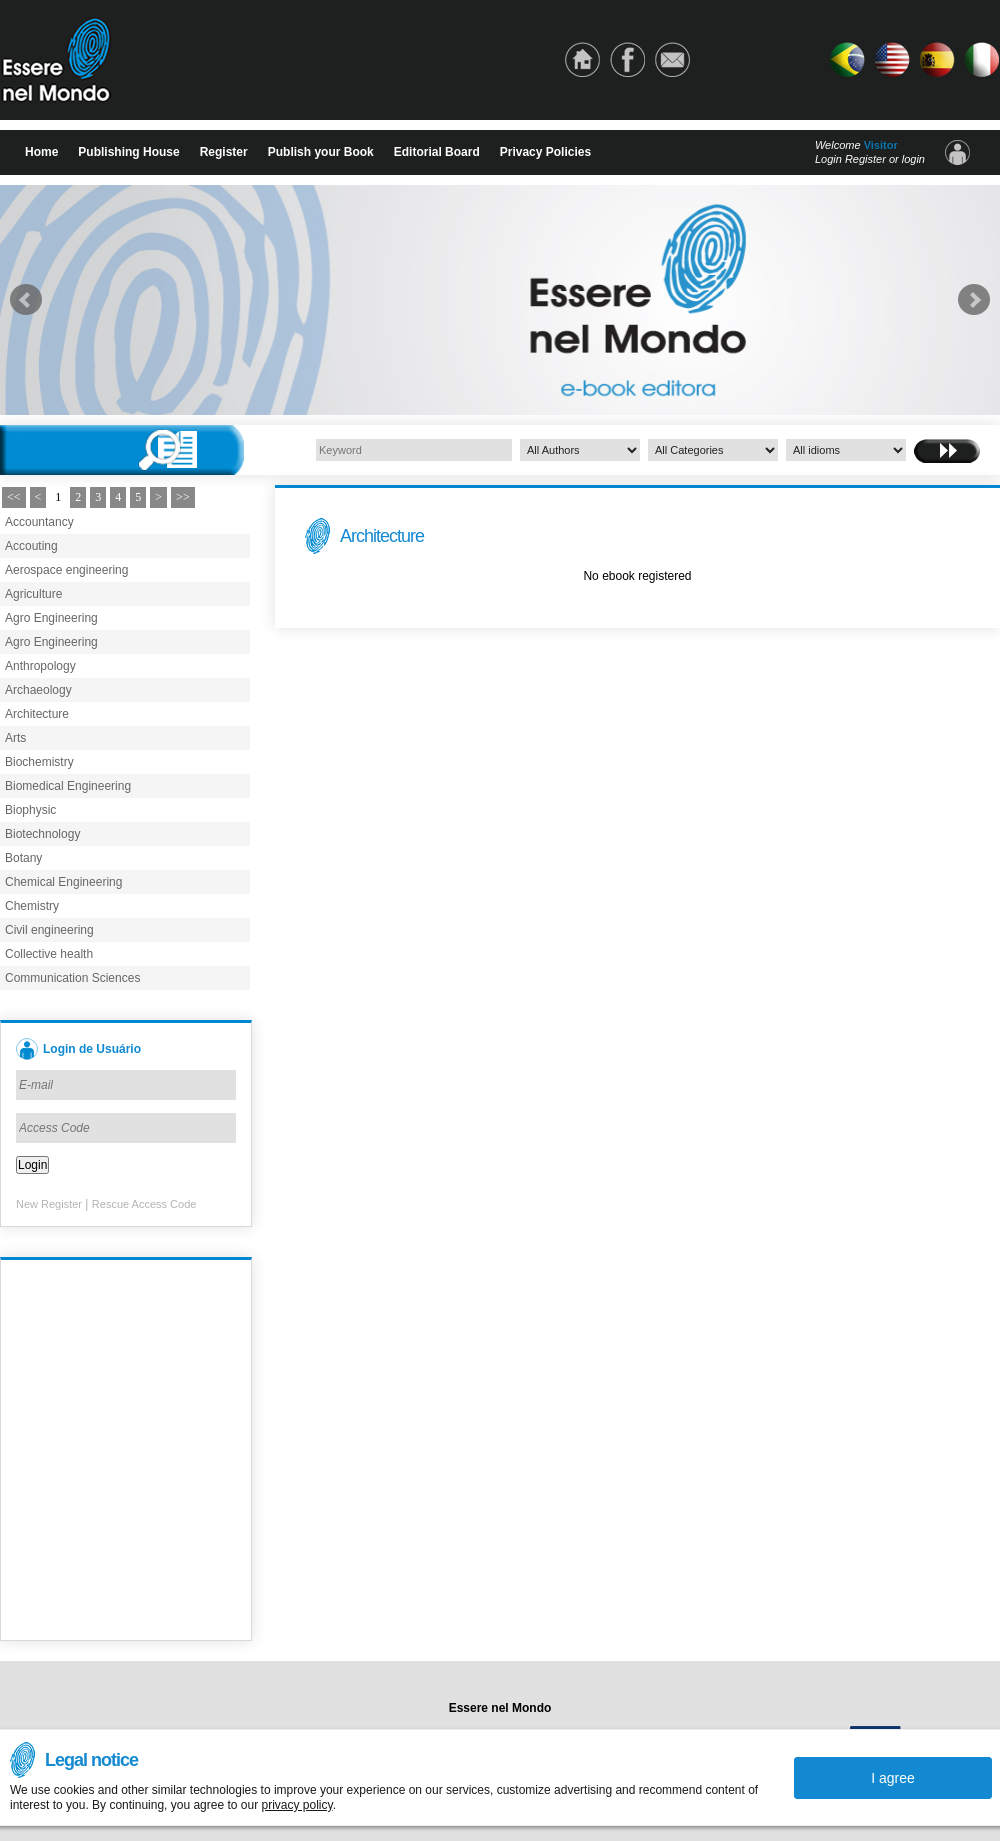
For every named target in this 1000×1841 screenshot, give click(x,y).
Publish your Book (321, 152)
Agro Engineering (51, 618)
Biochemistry (39, 762)
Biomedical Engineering (68, 786)
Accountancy (39, 522)
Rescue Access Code (144, 1204)
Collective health (49, 954)
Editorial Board (437, 152)
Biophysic (30, 810)
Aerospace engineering (66, 570)
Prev (26, 300)
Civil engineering (49, 930)
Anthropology (40, 666)
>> (183, 497)
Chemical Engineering (63, 882)
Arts (15, 738)
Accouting (31, 546)
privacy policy (296, 1805)
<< (14, 497)
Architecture (37, 714)
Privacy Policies (545, 152)
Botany (23, 858)
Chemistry (32, 906)
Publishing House (128, 152)
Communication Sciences (72, 978)
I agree (893, 1778)
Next (974, 300)
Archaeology (38, 690)
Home (41, 152)
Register (224, 152)
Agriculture (33, 594)
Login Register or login (870, 159)
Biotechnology (42, 834)
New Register (49, 1204)
